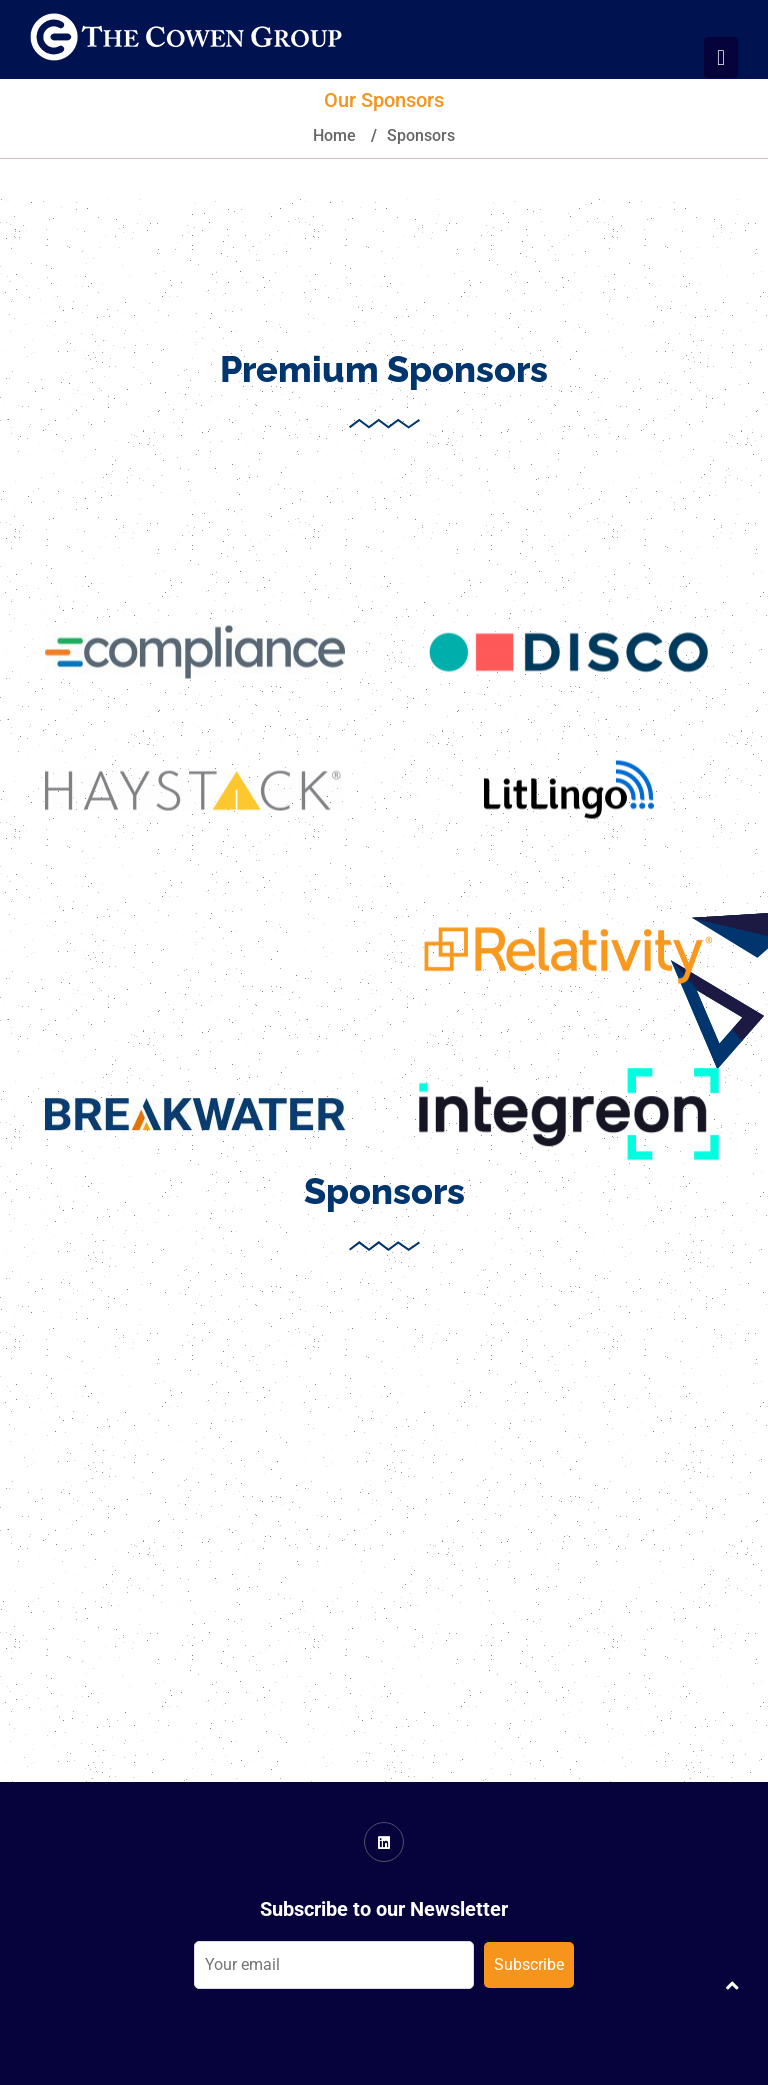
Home (334, 135)
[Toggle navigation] (721, 57)
